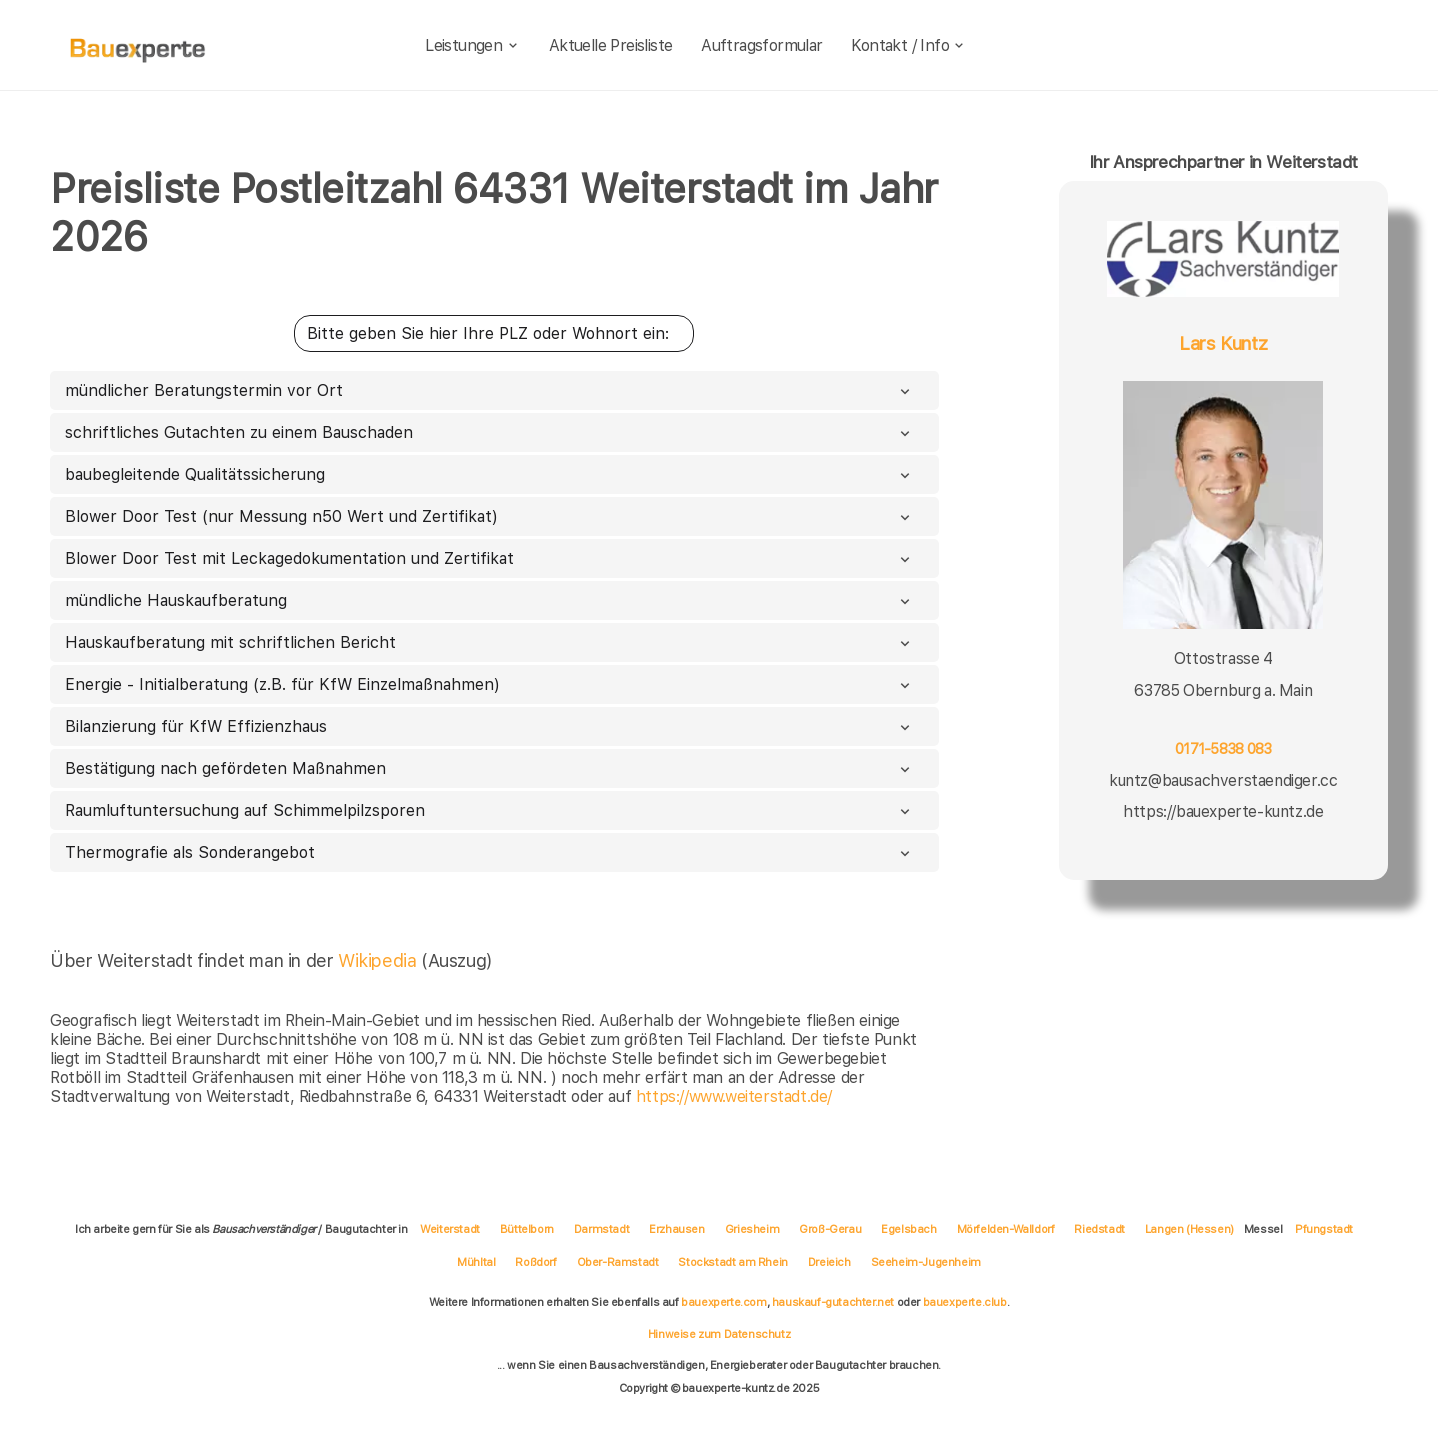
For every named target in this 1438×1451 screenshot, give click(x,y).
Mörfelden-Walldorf (1006, 1229)
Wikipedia (379, 960)
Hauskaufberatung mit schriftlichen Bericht (489, 642)
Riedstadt (1099, 1229)
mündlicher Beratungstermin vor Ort (489, 390)
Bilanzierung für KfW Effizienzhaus (489, 726)
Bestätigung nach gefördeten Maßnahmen (489, 768)
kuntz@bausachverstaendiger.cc (1223, 780)
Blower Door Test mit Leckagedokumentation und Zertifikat (489, 558)
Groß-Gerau (830, 1229)
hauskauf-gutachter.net (833, 1302)
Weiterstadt (450, 1229)
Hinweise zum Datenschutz (719, 1334)
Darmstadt (601, 1229)
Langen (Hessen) (1189, 1229)
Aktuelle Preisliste (611, 45)
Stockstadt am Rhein (732, 1262)
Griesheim (752, 1229)
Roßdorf (535, 1262)
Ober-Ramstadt (618, 1262)
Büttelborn (527, 1229)
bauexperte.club (965, 1302)
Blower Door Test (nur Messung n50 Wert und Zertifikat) (489, 516)
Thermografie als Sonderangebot (489, 852)
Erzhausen (676, 1229)
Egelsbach (908, 1229)
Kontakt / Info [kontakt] (908, 45)
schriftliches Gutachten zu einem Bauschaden (489, 432)
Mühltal (476, 1262)
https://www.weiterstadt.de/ (734, 1096)
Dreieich (829, 1262)
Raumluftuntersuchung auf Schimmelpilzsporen (489, 810)
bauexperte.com (723, 1302)
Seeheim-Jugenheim (926, 1262)
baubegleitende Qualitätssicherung (489, 474)
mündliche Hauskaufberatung (489, 600)
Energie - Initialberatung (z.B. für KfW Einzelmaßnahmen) (489, 684)
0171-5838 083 (1223, 748)
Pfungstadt (1324, 1229)
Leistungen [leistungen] (472, 45)
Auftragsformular (761, 45)
